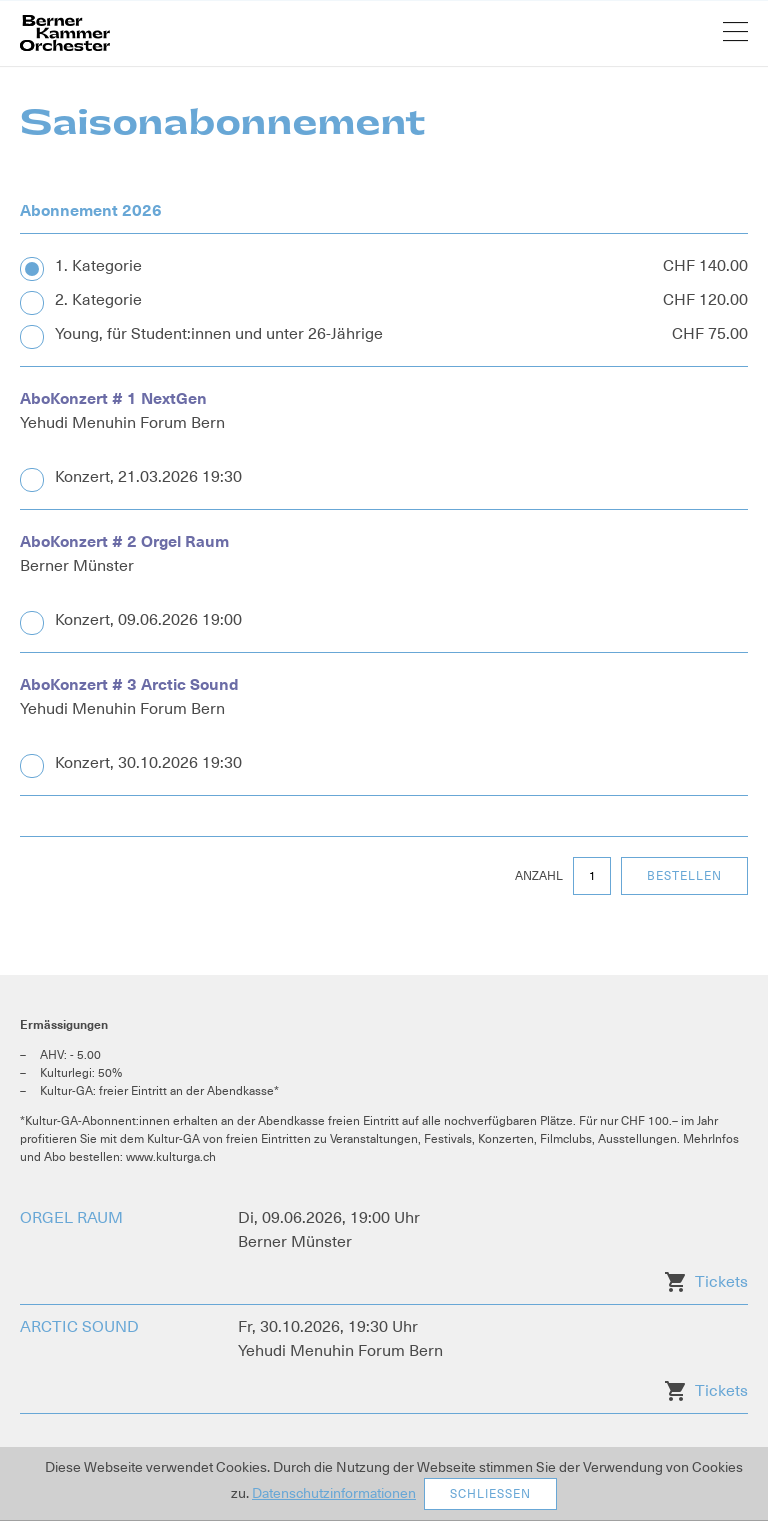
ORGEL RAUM (71, 1218)
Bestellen (684, 876)
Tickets (721, 1282)
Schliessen (490, 1494)
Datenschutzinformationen (334, 1493)
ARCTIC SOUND (79, 1327)
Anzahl (539, 876)
